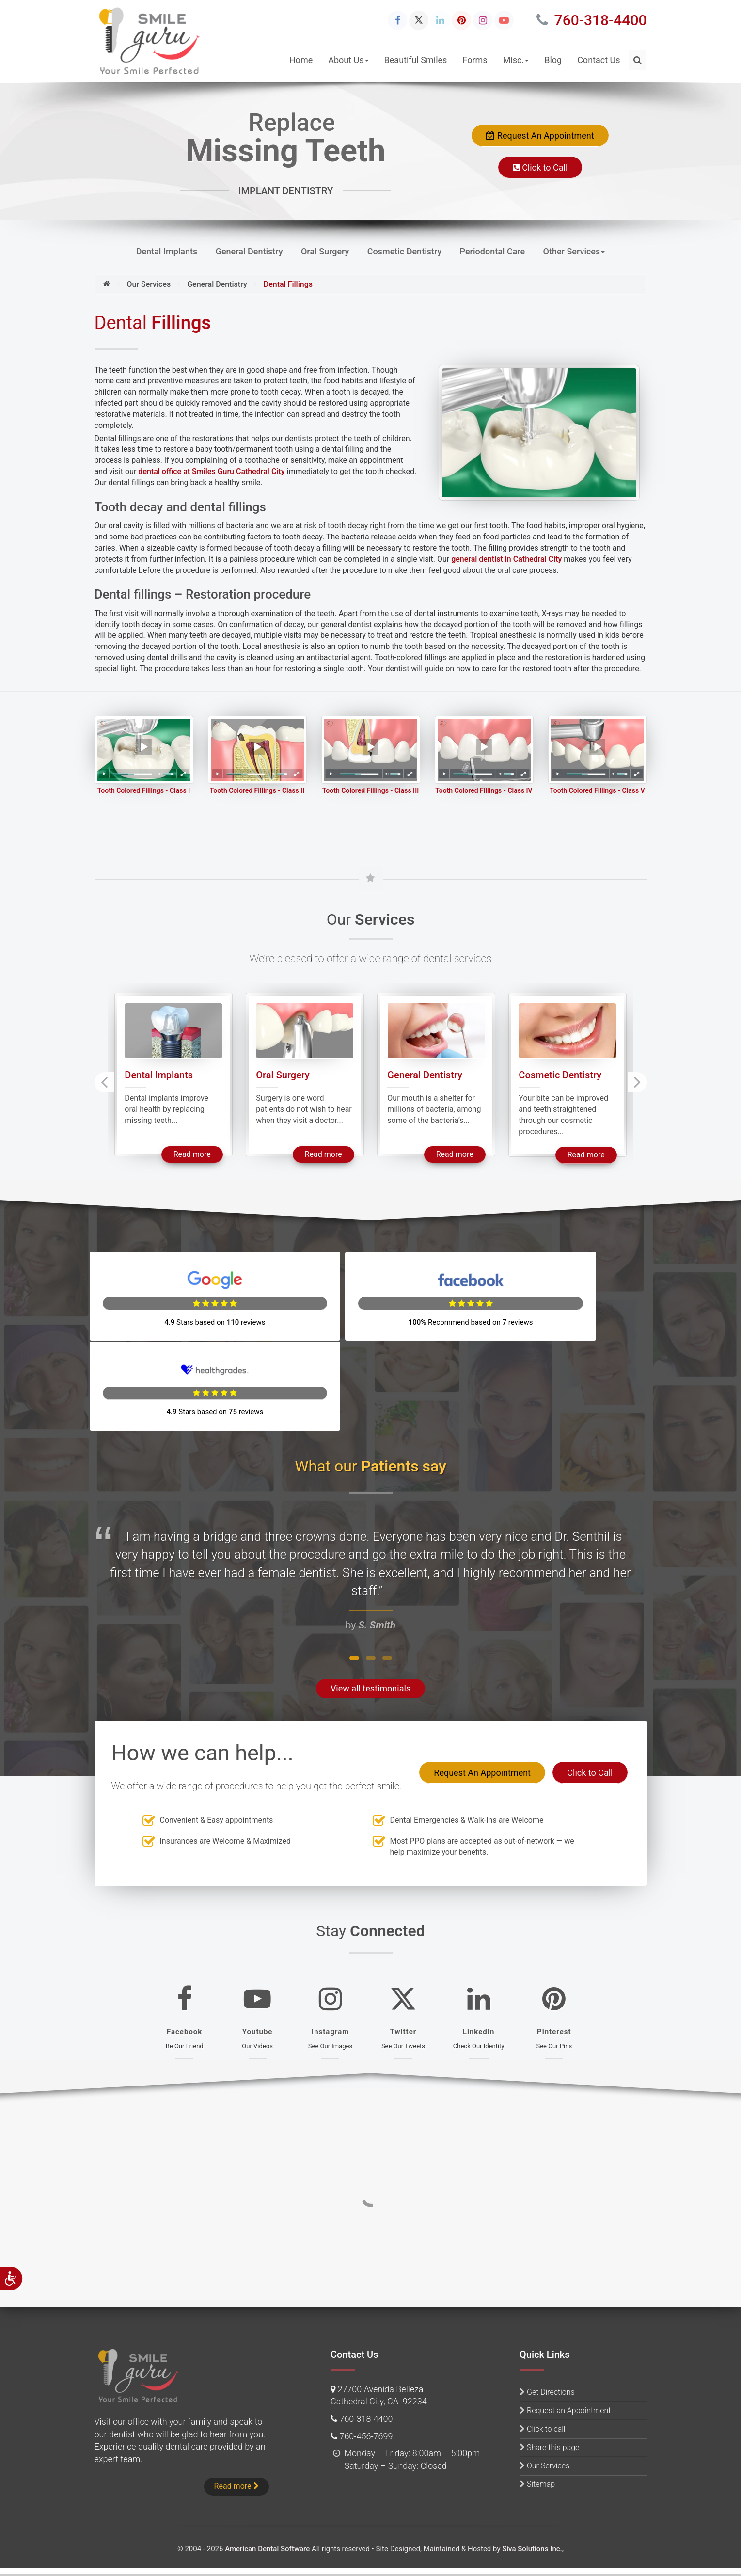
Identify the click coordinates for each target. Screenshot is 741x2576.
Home (301, 60)
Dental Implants (167, 251)
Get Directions (551, 2392)
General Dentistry (249, 251)
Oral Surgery (325, 251)
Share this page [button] (553, 2447)
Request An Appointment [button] (540, 135)
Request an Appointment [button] (569, 2410)
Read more (197, 1165)
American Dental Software (268, 2548)
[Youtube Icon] (504, 20)
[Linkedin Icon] (440, 20)
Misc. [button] (516, 60)
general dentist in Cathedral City (506, 559)
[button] (637, 60)
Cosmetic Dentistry (404, 251)
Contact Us (598, 60)
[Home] (106, 283)
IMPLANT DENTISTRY (285, 191)
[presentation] (104, 1094)
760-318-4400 (591, 20)
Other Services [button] (574, 251)
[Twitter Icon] (418, 20)
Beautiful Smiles (415, 60)
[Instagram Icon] (482, 20)
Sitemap (541, 2484)
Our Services (548, 2465)
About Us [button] (348, 60)
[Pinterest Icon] (461, 20)
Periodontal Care (492, 251)
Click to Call (540, 167)
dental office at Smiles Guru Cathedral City (211, 471)
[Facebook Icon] (397, 20)
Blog (553, 60)
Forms (474, 60)
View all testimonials (370, 1609)
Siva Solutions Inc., (533, 2548)
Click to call (546, 2429)
